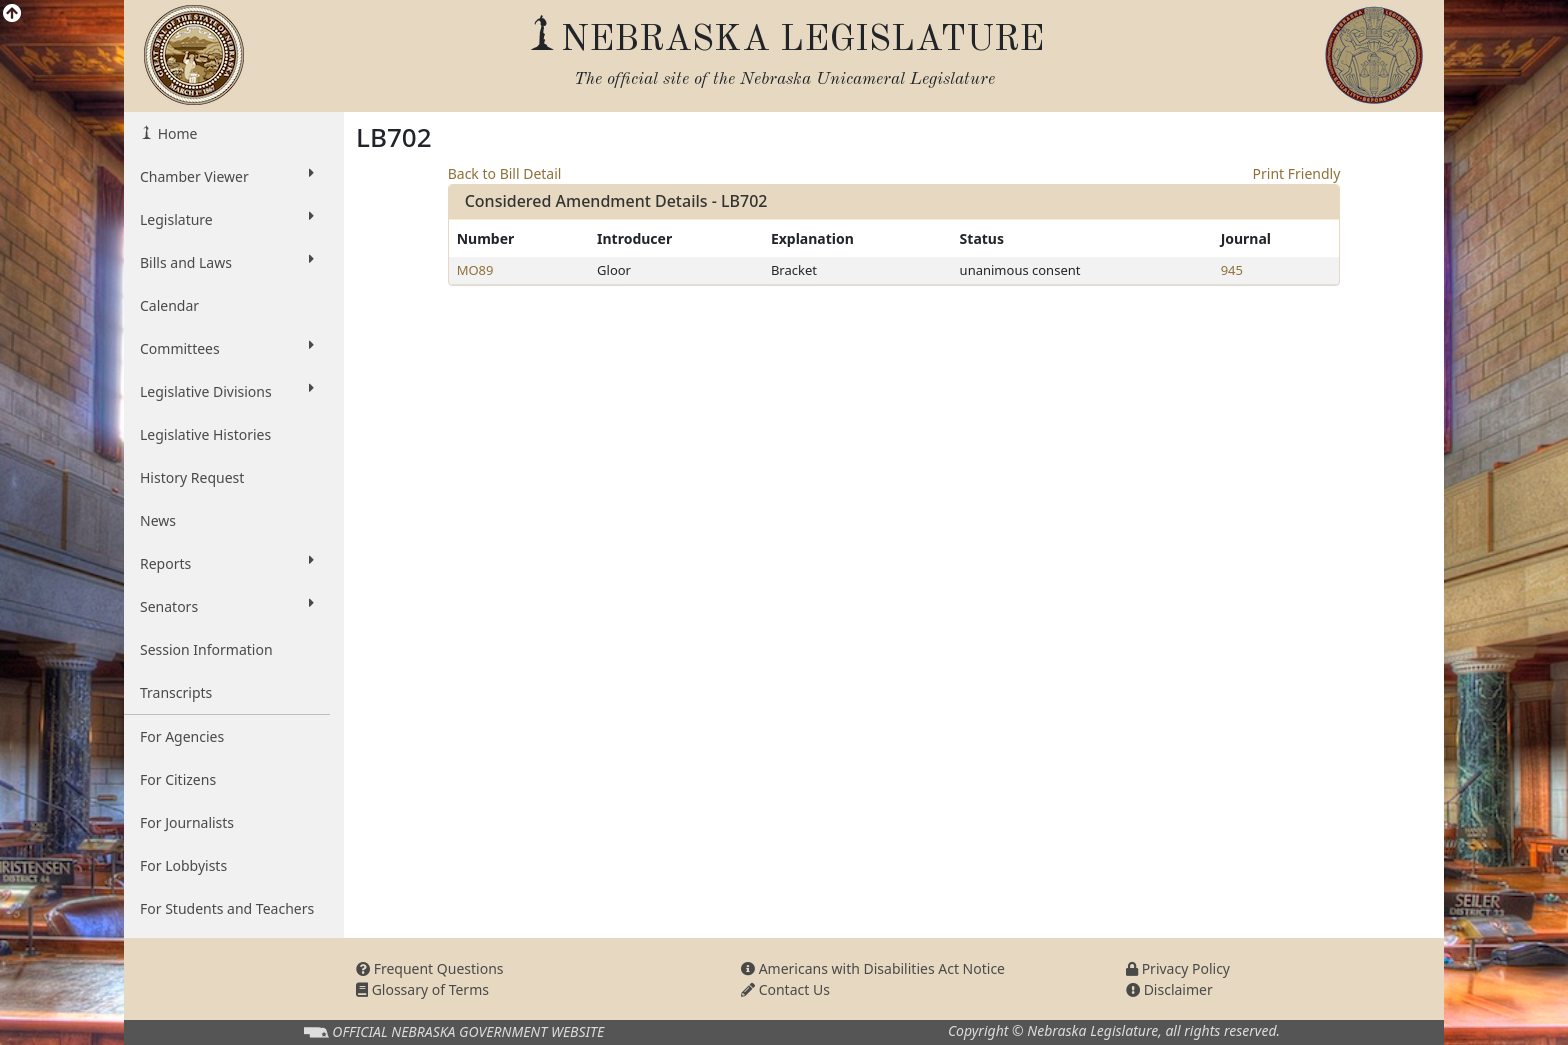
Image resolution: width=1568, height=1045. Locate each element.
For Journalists (187, 822)
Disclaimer (1169, 989)
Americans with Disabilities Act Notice (873, 968)
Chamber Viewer (227, 176)
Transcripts (176, 692)
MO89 (475, 270)
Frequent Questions (430, 968)
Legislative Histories (205, 434)
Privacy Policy (1178, 968)
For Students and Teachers (227, 908)
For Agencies (182, 736)
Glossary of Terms (422, 989)
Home (175, 133)
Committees (227, 348)
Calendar (169, 305)
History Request (192, 477)
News (158, 520)
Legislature (227, 219)
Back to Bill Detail (505, 173)
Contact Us (785, 989)
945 (1232, 270)
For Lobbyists (183, 865)
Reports (227, 563)
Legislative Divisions (227, 391)
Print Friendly (1297, 173)
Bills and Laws (227, 262)
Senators (227, 606)
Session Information (206, 649)
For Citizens (178, 779)
